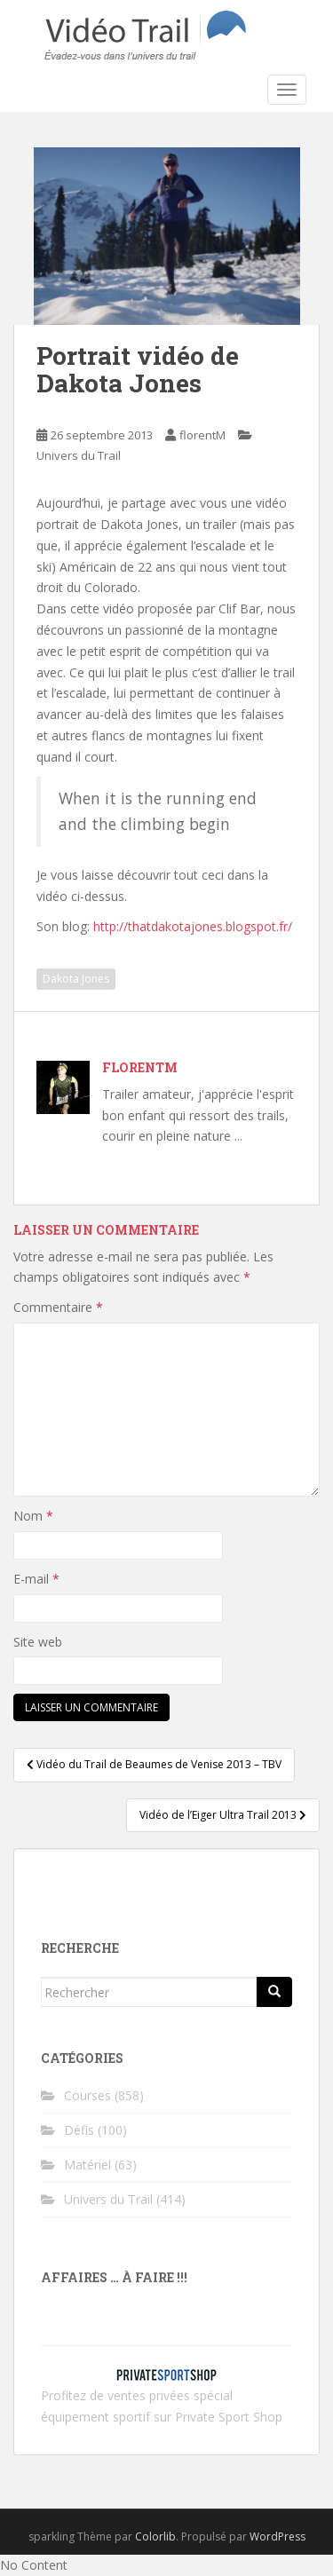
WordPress (277, 2536)
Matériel (87, 2164)
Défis (79, 2130)
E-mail (36, 1578)
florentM (202, 435)
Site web (37, 1641)
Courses (87, 2095)
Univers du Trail (78, 455)
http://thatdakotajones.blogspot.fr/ (192, 926)
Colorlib (155, 2536)
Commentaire (58, 1307)
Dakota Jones (76, 978)
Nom (33, 1515)
